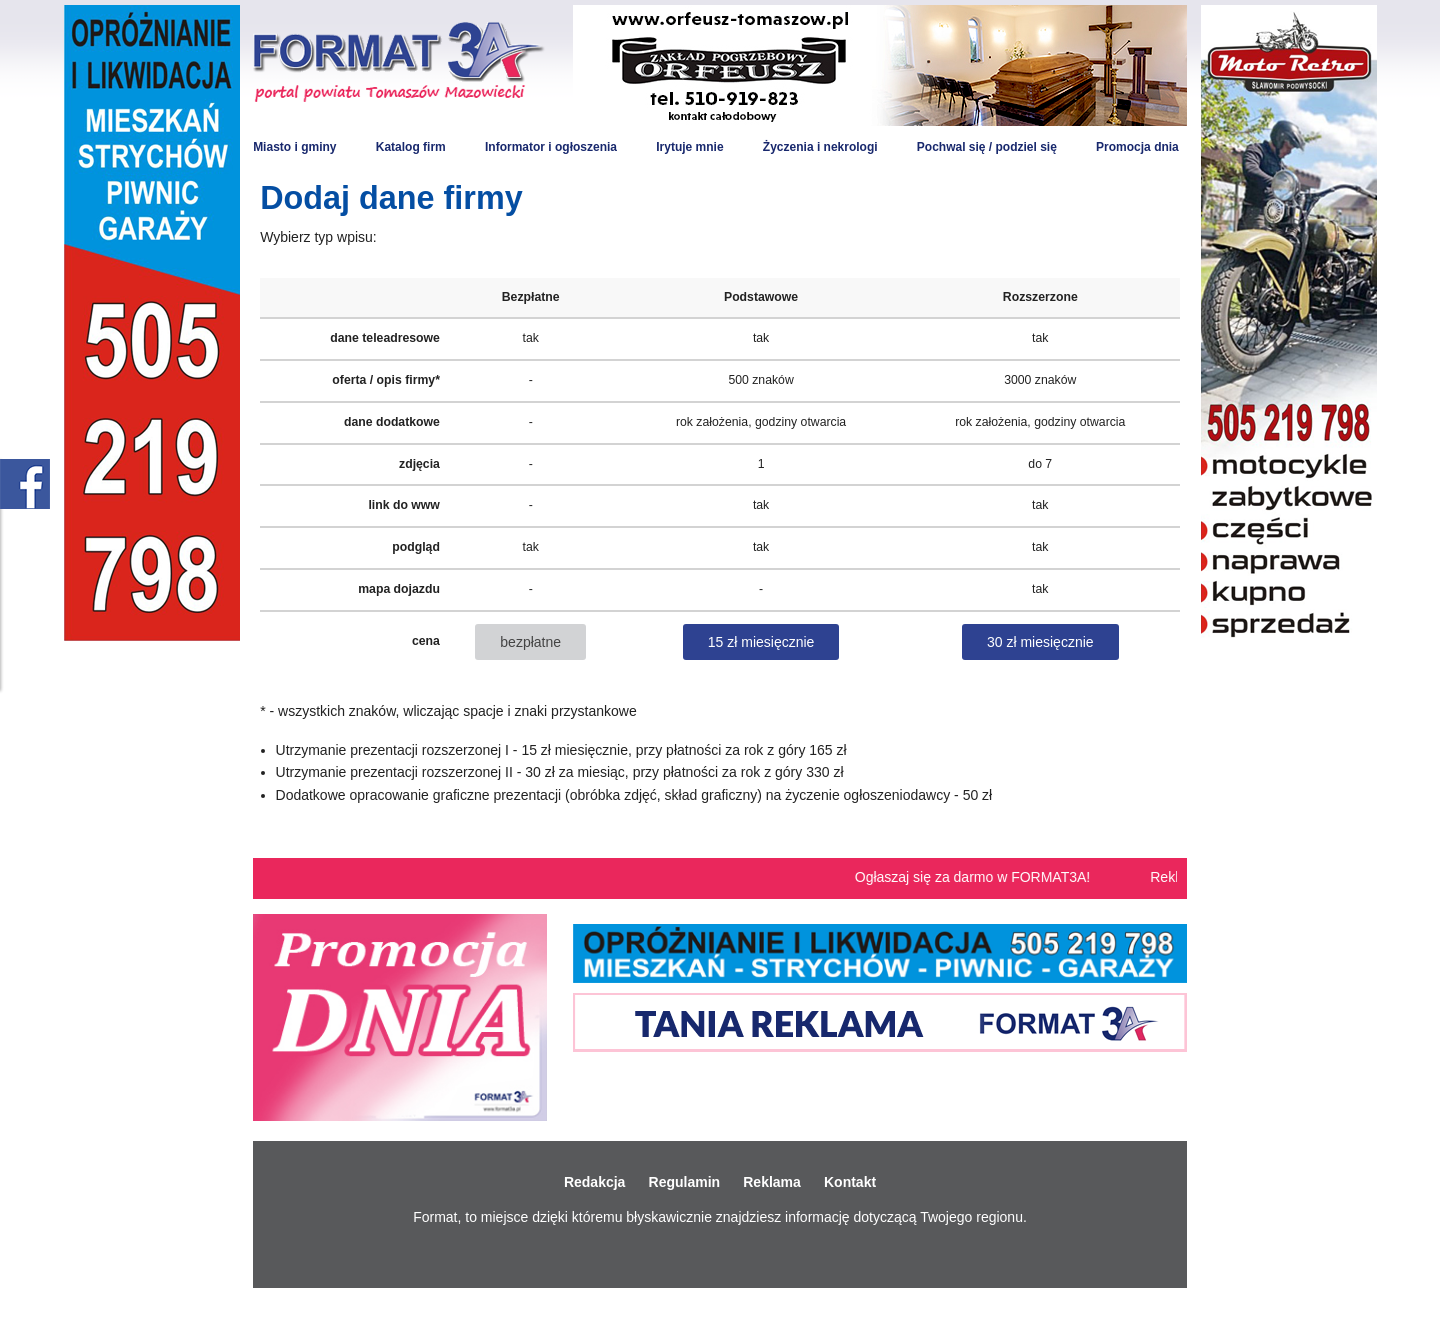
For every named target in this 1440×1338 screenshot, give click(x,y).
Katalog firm (411, 147)
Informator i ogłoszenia (551, 147)
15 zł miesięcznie (761, 642)
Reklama (772, 1182)
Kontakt (850, 1182)
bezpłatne (530, 642)
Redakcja (594, 1182)
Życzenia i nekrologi (820, 147)
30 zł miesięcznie (1040, 642)
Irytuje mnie (689, 147)
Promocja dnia (1137, 147)
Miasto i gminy (294, 147)
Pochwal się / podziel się (987, 147)
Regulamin (685, 1182)
